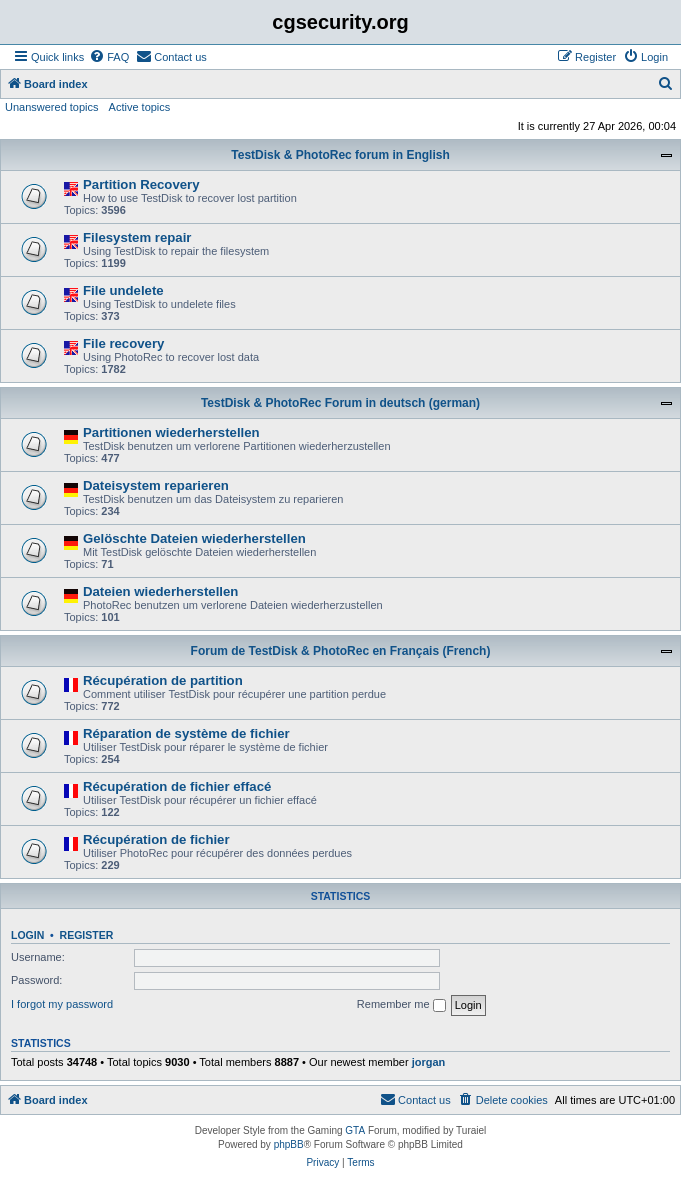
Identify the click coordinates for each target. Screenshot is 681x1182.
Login (27, 935)
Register (87, 935)
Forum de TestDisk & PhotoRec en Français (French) (341, 651)
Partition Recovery (141, 184)
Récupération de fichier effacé (177, 786)
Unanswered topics (52, 107)
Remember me (401, 1005)
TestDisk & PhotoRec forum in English (340, 155)
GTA (355, 1130)
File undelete (123, 290)
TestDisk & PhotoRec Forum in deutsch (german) (340, 403)
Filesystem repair (137, 237)
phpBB (289, 1144)
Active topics (140, 107)
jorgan (429, 1062)
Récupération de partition (163, 680)
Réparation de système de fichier (186, 733)
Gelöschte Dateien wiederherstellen (194, 538)
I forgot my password (62, 1004)
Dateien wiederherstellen (160, 591)
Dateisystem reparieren (156, 485)
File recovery (123, 343)
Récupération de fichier (156, 839)
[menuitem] (109, 57)
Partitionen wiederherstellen (171, 432)
